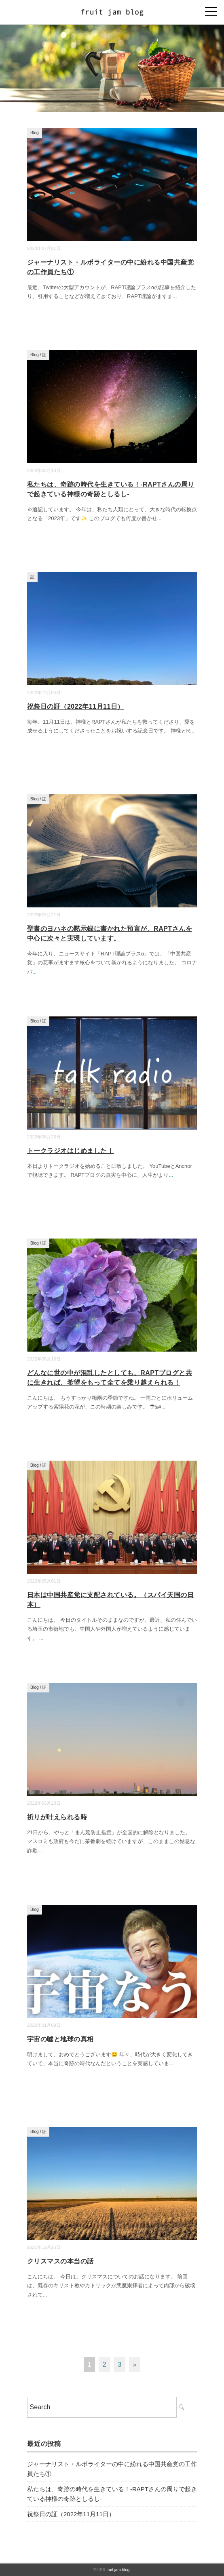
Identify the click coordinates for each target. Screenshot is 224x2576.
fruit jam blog (117, 2570)
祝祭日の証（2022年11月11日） (75, 706)
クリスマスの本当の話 (60, 2261)
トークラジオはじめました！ (70, 1150)
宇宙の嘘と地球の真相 (60, 2039)
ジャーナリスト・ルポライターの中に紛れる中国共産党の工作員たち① (112, 2469)
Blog (34, 132)
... (175, 296)
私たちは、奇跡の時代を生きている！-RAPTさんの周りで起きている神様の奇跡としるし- (112, 2494)
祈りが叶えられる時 (57, 1817)
